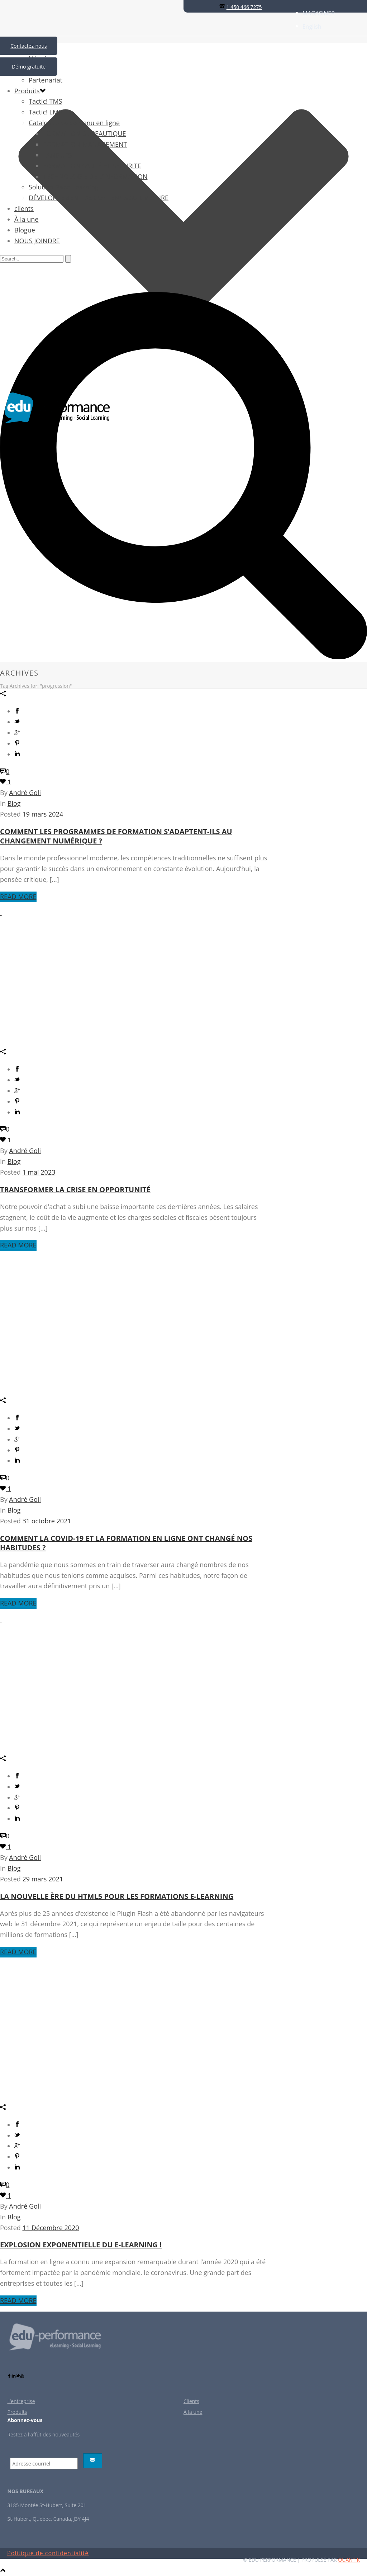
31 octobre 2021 (46, 1521)
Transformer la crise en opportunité (75, 1189)
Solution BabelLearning (63, 187)
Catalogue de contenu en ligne (74, 122)
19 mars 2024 (42, 814)
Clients (191, 2401)
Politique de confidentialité (48, 2553)
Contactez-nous (28, 45)
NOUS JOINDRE (37, 240)
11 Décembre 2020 (50, 2227)
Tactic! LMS (45, 112)
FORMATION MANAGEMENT (85, 144)
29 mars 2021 (42, 1879)
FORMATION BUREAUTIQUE (84, 133)
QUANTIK (349, 2559)
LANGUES (57, 155)
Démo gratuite (29, 66)
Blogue (24, 230)
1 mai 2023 (38, 1172)
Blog (14, 803)
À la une (26, 219)
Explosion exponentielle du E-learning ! (81, 2245)
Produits (27, 90)
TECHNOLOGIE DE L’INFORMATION (95, 176)
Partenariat (45, 80)
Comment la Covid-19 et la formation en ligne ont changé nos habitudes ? (126, 1542)
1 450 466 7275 (244, 7)
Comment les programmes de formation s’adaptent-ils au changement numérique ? (116, 836)
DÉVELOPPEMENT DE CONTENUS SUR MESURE (98, 197)
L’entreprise (21, 2401)
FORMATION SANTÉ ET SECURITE (92, 165)
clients (24, 208)
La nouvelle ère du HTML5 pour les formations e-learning (116, 1896)
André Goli (25, 792)
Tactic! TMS (45, 101)
